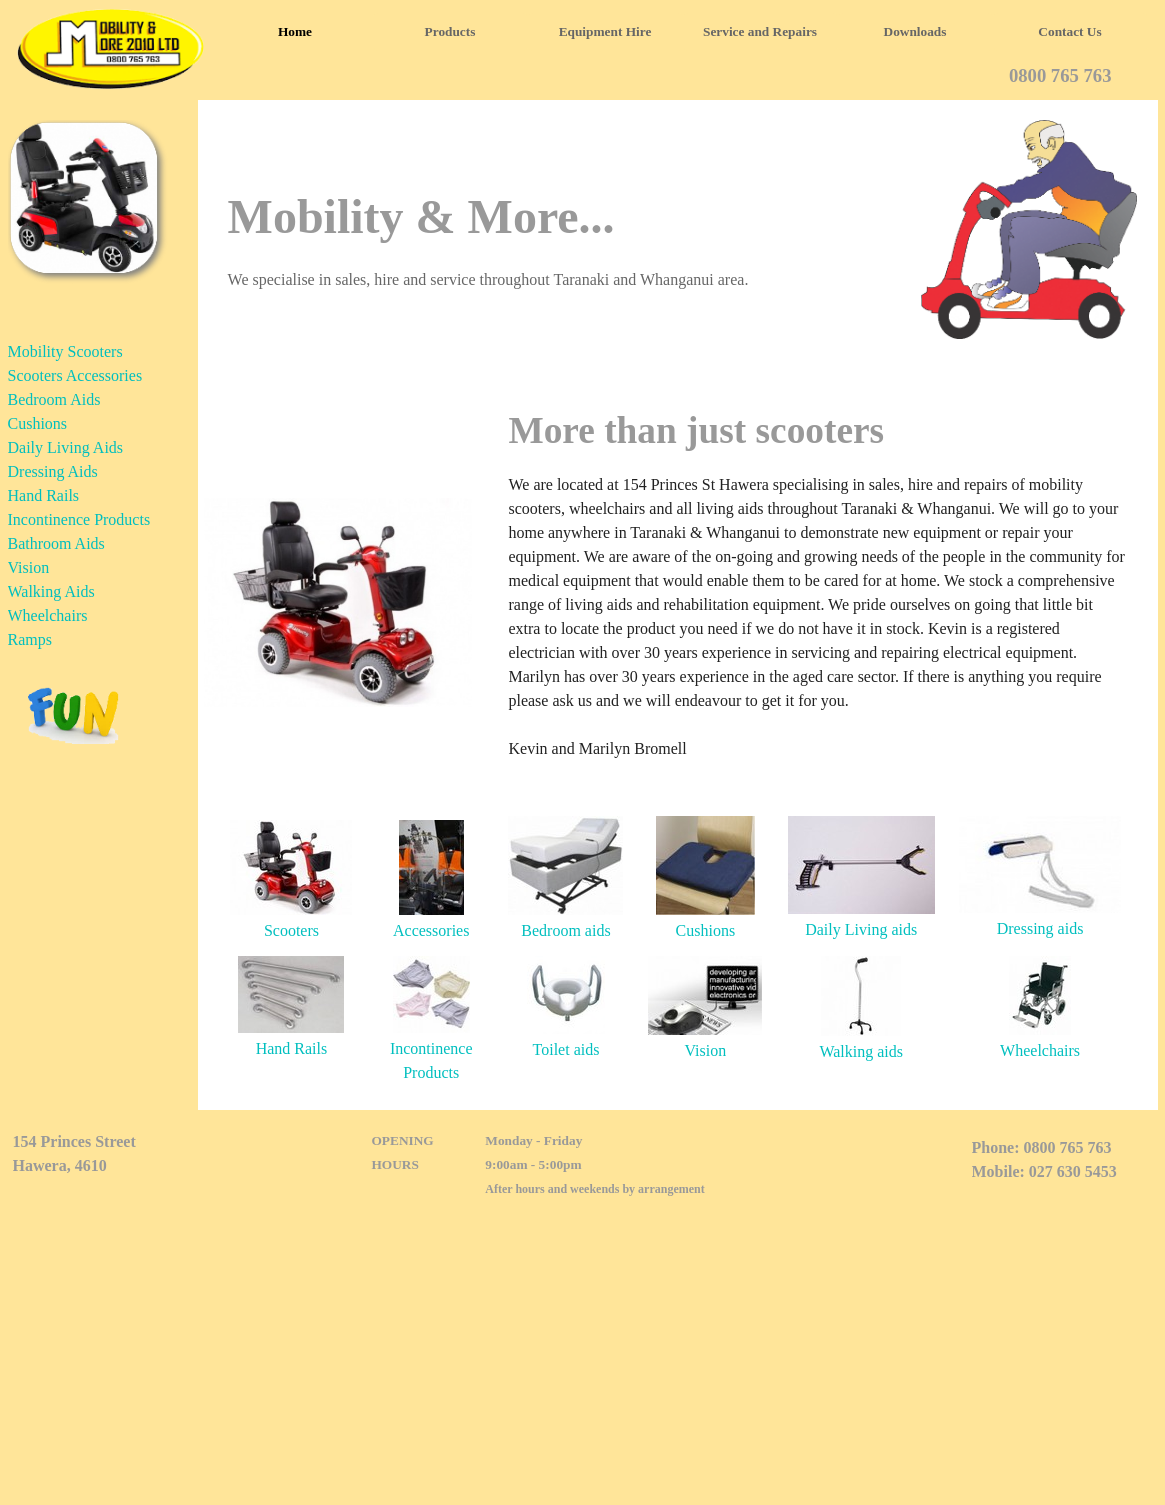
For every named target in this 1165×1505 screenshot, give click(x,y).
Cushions (38, 423)
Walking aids (861, 1051)
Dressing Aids (53, 471)
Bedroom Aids (54, 399)
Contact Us (1069, 31)
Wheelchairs (48, 615)
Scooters (291, 930)
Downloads (915, 31)
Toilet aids (566, 1049)
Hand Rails (44, 495)
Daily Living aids (861, 929)
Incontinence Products (79, 519)
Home (295, 31)
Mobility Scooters (65, 351)
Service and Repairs (760, 31)
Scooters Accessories (75, 375)
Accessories (431, 930)
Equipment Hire (605, 31)
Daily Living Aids (66, 447)
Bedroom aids (565, 930)
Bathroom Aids (56, 543)
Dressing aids (1040, 928)
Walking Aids (51, 591)
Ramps (30, 639)
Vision (29, 567)
